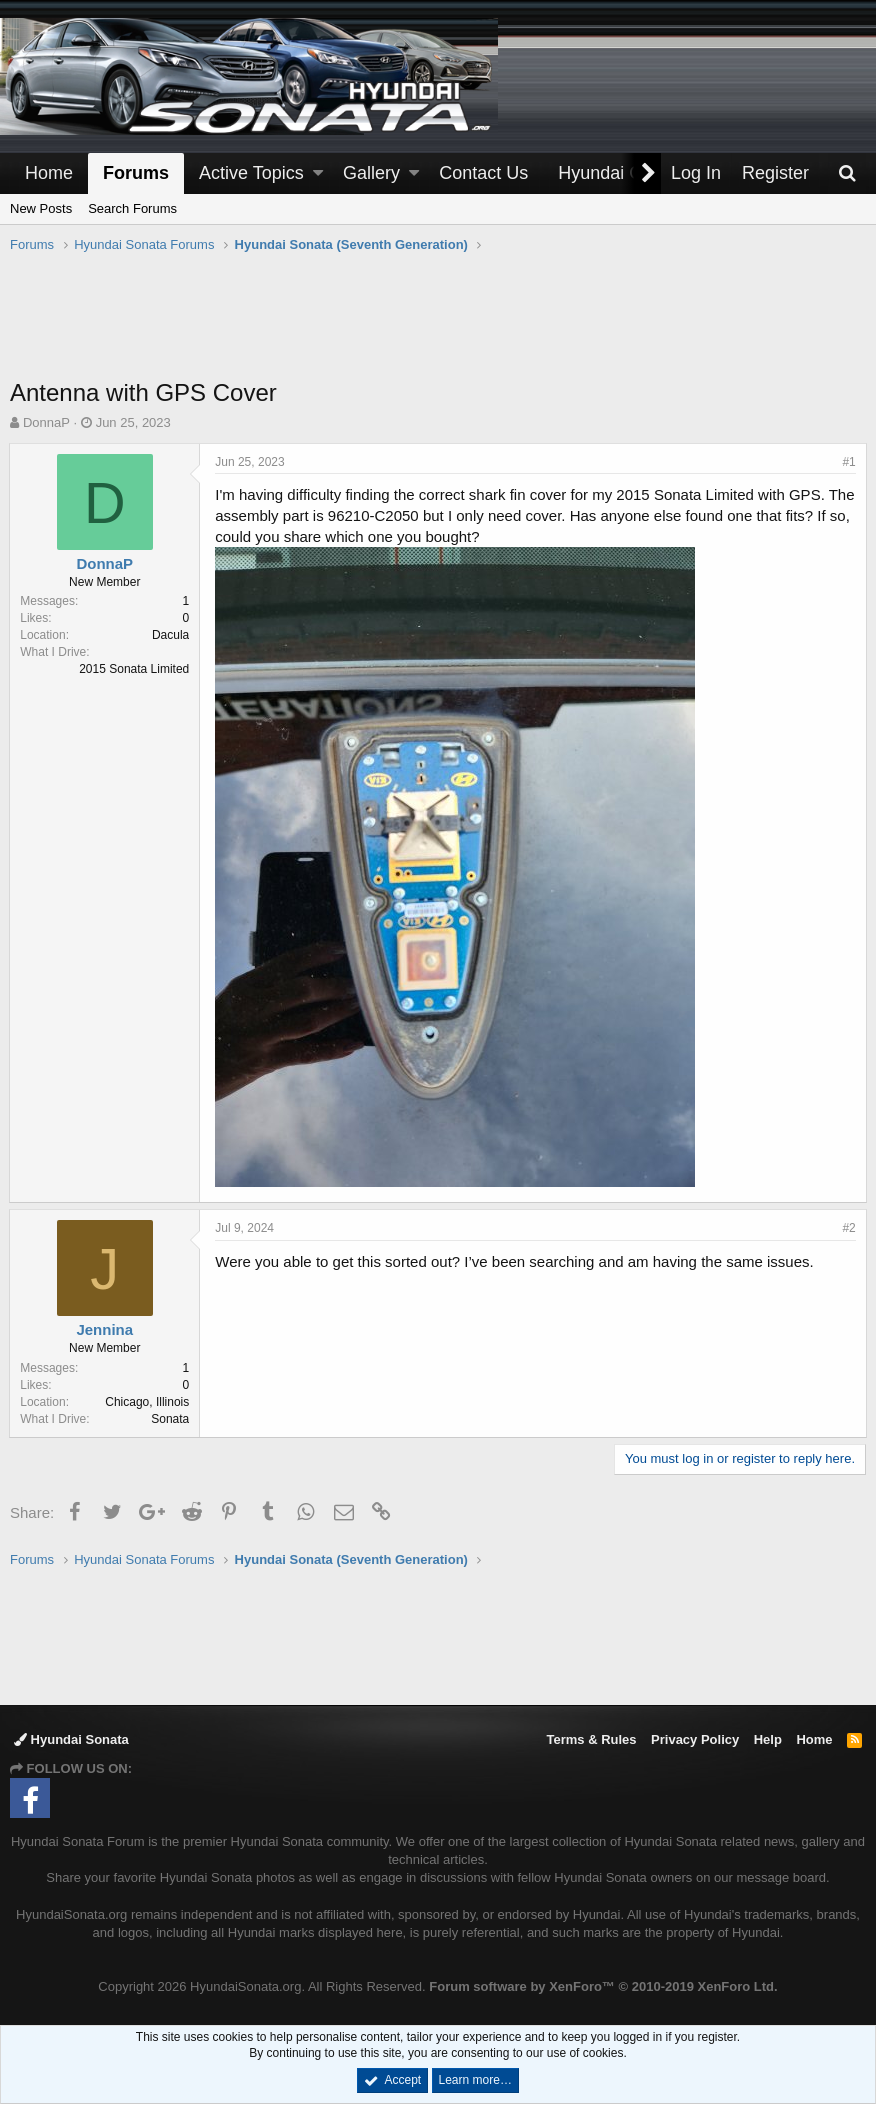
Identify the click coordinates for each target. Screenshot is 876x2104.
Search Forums (132, 208)
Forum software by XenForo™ (603, 1986)
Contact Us (483, 173)
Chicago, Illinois (148, 1402)
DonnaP (46, 422)
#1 (848, 462)
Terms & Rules (591, 1739)
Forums (136, 173)
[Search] (847, 173)
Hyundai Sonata (71, 1739)
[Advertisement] (438, 326)
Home (49, 173)
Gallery (371, 173)
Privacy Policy (695, 1739)
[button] (318, 173)
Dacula (171, 635)
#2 (848, 1228)
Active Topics (251, 173)
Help (768, 1739)
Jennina (105, 1329)
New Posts (41, 208)
